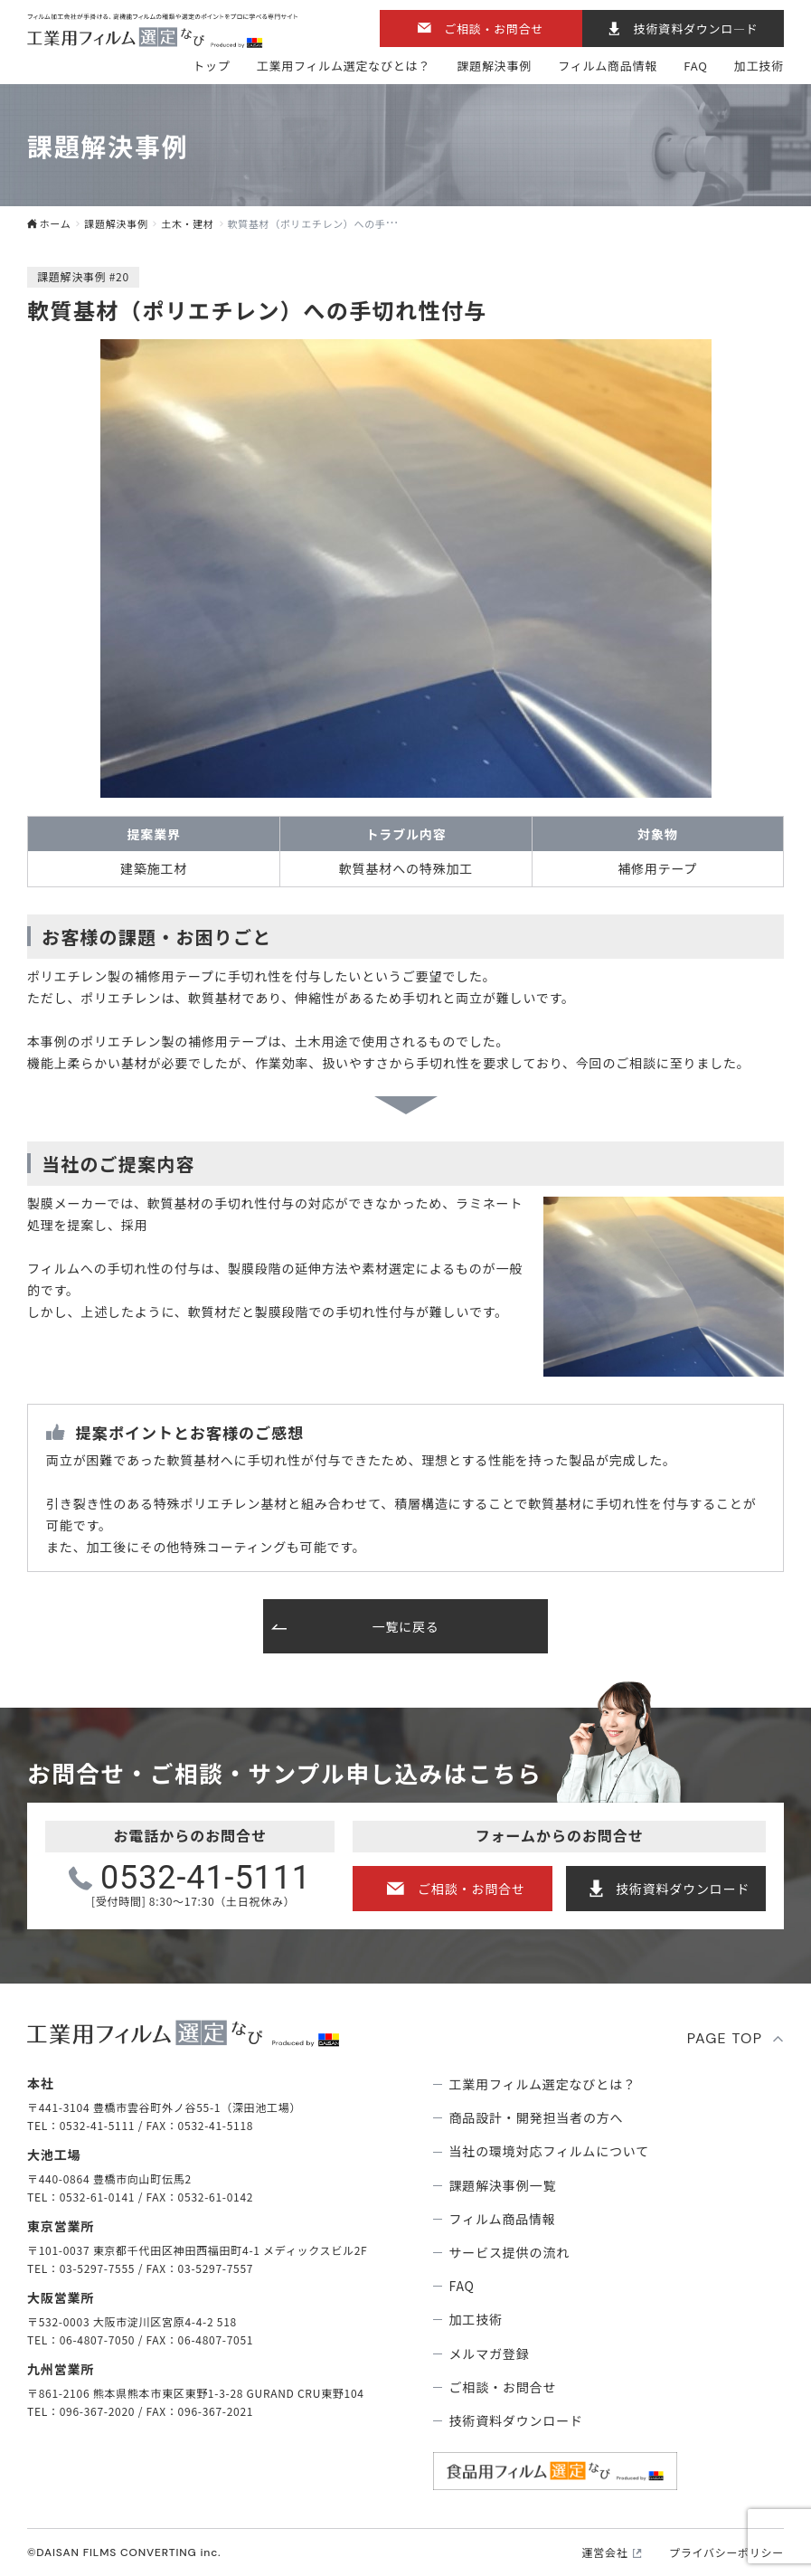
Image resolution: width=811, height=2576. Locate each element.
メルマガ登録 (489, 2353)
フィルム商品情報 (607, 65)
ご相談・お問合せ (493, 28)
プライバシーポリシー (726, 2552)
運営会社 (605, 2552)
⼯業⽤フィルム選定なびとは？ (343, 65)
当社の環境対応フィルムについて (549, 2151)
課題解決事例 (494, 65)
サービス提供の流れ (510, 2252)
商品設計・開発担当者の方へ (536, 2117)
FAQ (695, 65)
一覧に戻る (405, 1626)
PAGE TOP (725, 2038)
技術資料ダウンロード (683, 1889)
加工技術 (759, 65)
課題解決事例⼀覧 (503, 2185)
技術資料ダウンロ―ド (696, 28)
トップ (211, 65)
